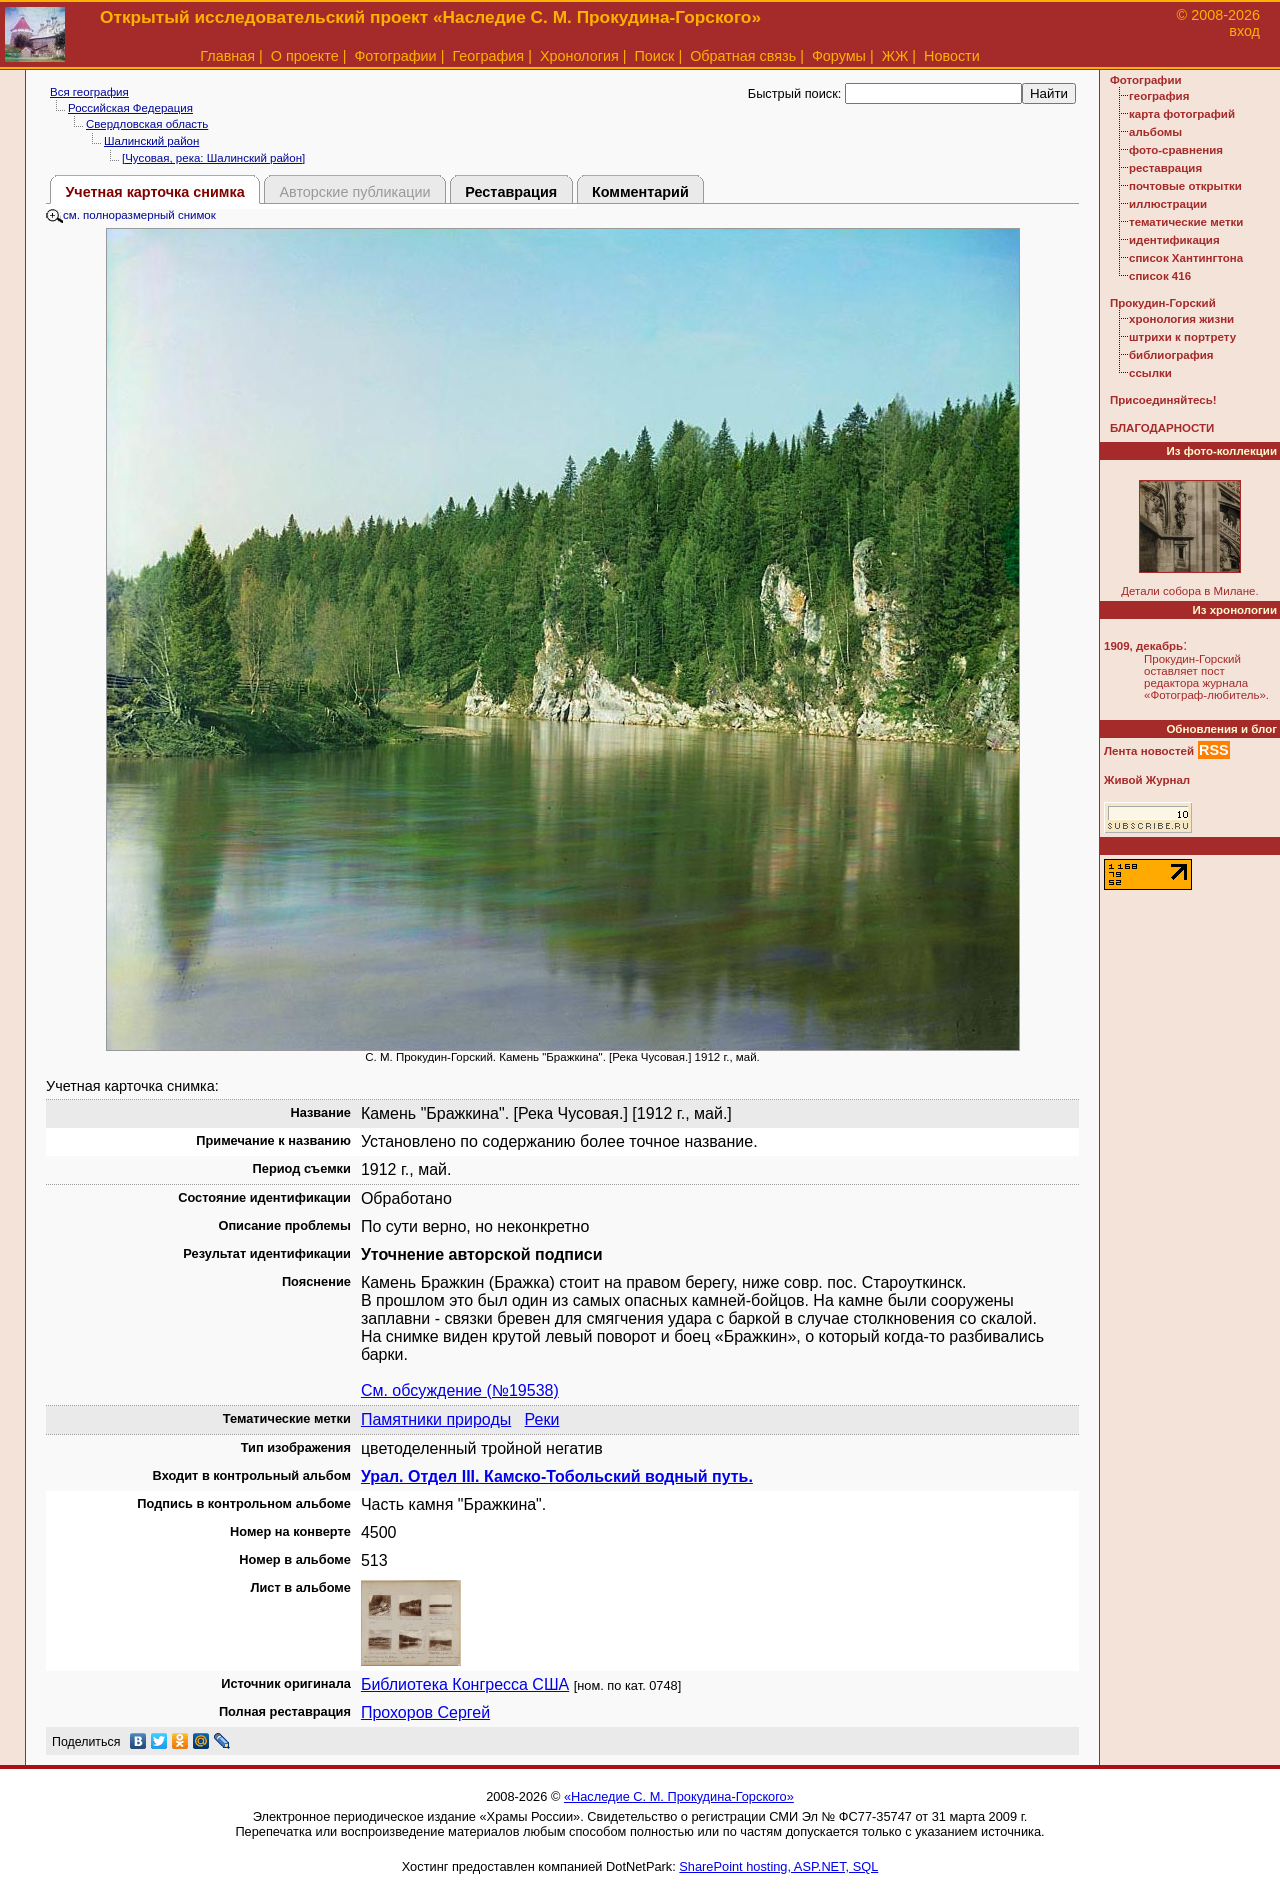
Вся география (89, 92)
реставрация (1165, 168)
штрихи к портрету (1182, 337)
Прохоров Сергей (425, 1712)
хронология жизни (1181, 319)
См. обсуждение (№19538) (460, 1390)
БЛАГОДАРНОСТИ (1162, 428)
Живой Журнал (1147, 780)
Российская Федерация (130, 108)
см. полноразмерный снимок (131, 215)
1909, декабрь (1143, 646)
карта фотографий (1182, 114)
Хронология (579, 56)
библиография (1171, 355)
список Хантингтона (1186, 258)
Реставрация (511, 192)
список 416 (1160, 276)
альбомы (1155, 132)
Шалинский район (151, 141)
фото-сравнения (1176, 150)
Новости (952, 56)
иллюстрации (1168, 204)
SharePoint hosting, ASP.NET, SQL (778, 1866)
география (1159, 96)
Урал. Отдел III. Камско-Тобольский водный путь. (557, 1476)
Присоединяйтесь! (1163, 400)
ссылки (1150, 373)
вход (1244, 31)
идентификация (1174, 240)
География (488, 56)
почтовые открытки (1185, 186)
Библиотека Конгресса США (465, 1684)
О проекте (305, 56)
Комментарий (640, 192)
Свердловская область (147, 124)
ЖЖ (895, 56)
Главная (227, 56)
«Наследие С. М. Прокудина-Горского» (679, 1796)
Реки (542, 1419)
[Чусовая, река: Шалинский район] (213, 158)
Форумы (839, 56)
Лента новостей (1149, 751)
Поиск (655, 56)
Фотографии (395, 56)
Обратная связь (743, 56)
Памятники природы (436, 1419)
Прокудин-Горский (1163, 303)
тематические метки (1186, 222)
